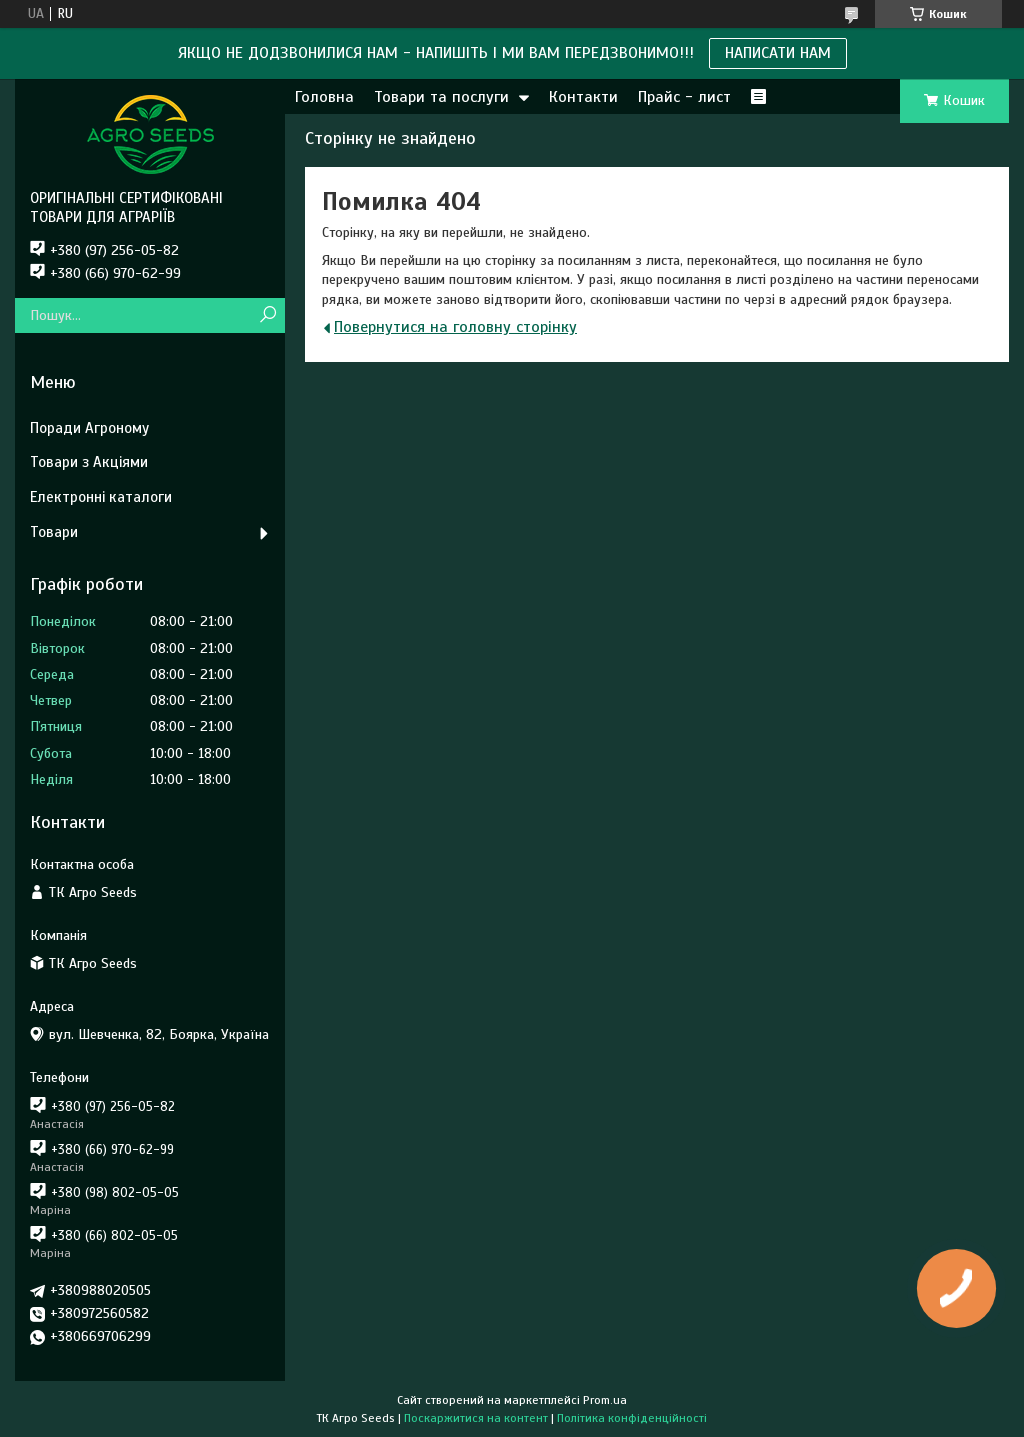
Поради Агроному (89, 428)
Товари (54, 532)
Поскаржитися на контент (476, 1418)
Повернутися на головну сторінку (455, 327)
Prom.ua (605, 1400)
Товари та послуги (441, 97)
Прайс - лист (684, 97)
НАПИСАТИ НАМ (778, 53)
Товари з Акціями (89, 462)
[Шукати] (267, 315)
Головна (324, 97)
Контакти (583, 97)
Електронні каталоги (101, 497)
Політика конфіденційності (632, 1418)
